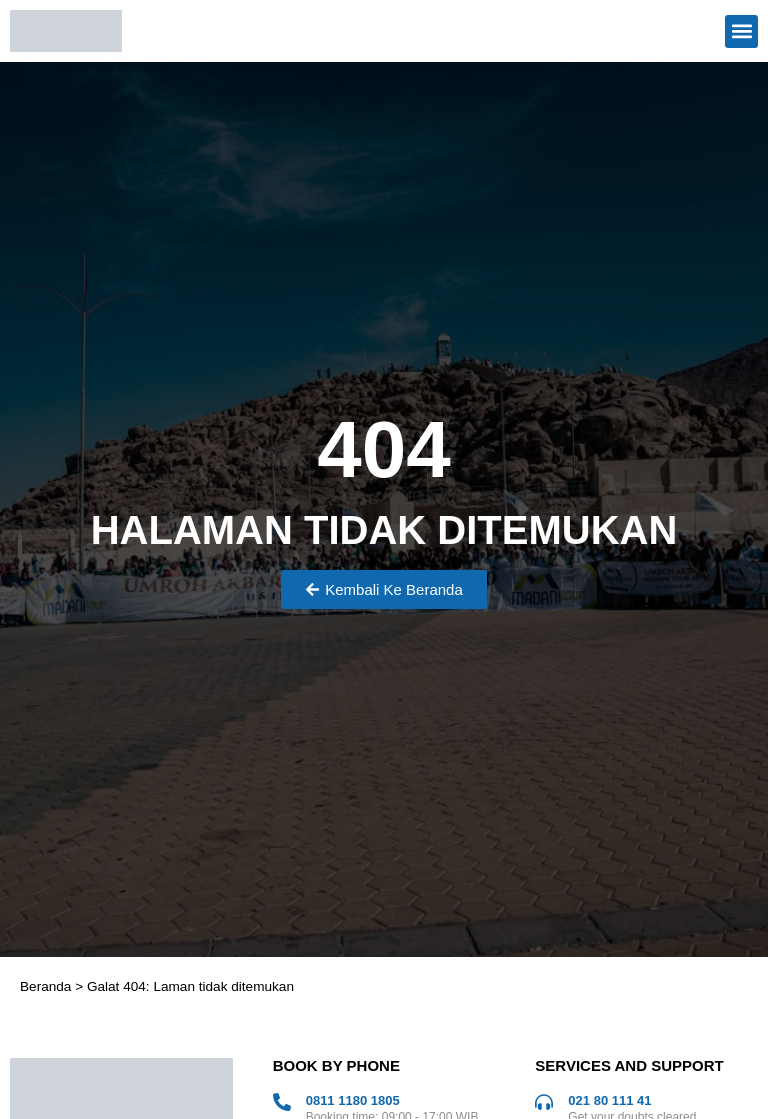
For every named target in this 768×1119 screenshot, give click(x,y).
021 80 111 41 (609, 1100)
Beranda (45, 986)
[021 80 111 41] (544, 1102)
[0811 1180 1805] (282, 1102)
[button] (741, 31)
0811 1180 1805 (353, 1100)
